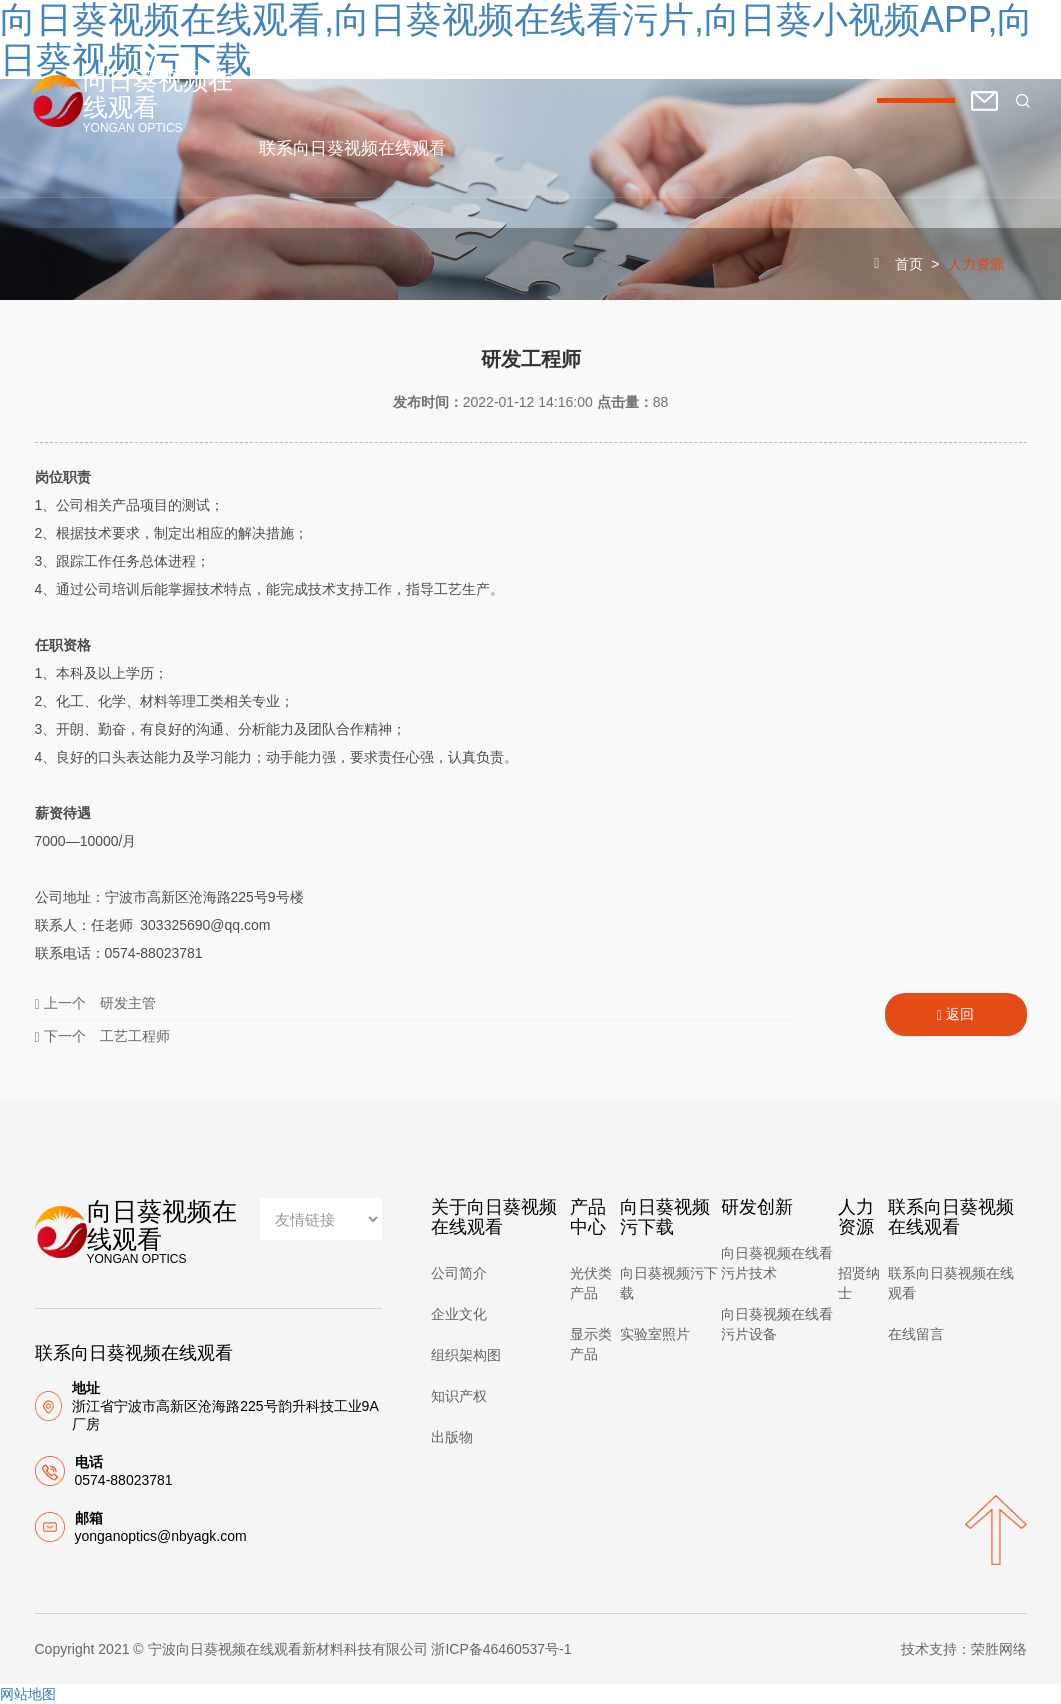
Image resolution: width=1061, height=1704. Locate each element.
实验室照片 (655, 1334)
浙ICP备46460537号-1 (501, 1649)
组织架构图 (466, 1355)
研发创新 (823, 52)
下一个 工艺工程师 (102, 1036)
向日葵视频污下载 (695, 52)
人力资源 (917, 52)
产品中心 (567, 52)
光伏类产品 (591, 1283)
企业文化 (459, 1314)
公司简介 (459, 1273)
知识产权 (459, 1396)
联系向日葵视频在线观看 (353, 148)
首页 (277, 52)
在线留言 (916, 1334)
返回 (955, 1014)
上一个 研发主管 (95, 1003)
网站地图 (28, 1694)
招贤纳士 (859, 1283)
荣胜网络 (999, 1649)
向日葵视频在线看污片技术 (777, 1263)
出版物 (452, 1437)
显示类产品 (591, 1344)
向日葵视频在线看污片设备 (777, 1324)
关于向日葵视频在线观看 (413, 52)
